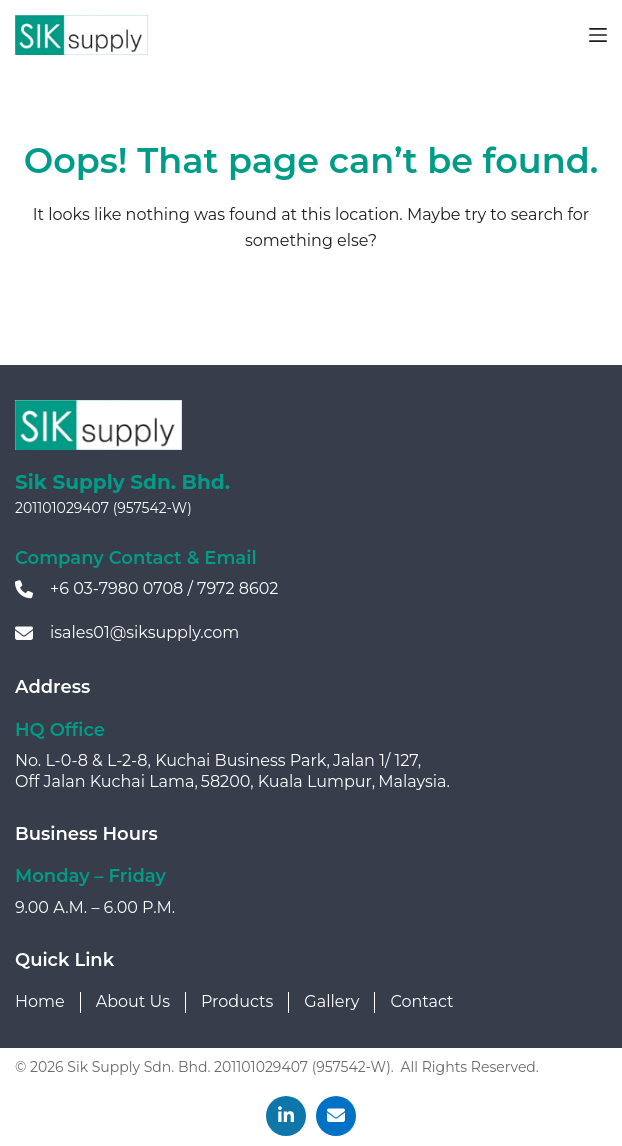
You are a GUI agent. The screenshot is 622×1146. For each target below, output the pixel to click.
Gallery (331, 1001)
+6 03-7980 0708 (116, 588)
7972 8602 (237, 588)
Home (40, 1001)
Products (237, 1001)
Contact (421, 1001)
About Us (133, 1001)
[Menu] (598, 35)
